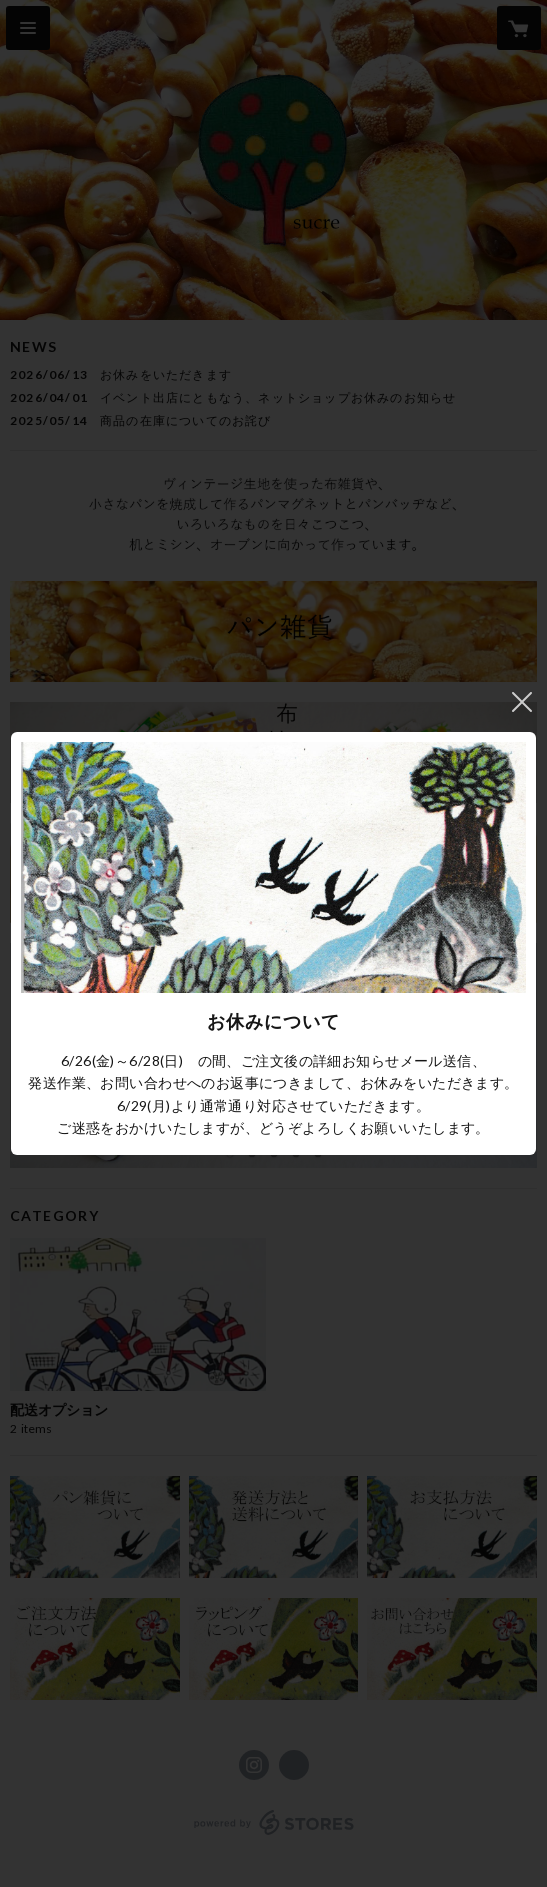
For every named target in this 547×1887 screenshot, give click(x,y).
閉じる (522, 702)
